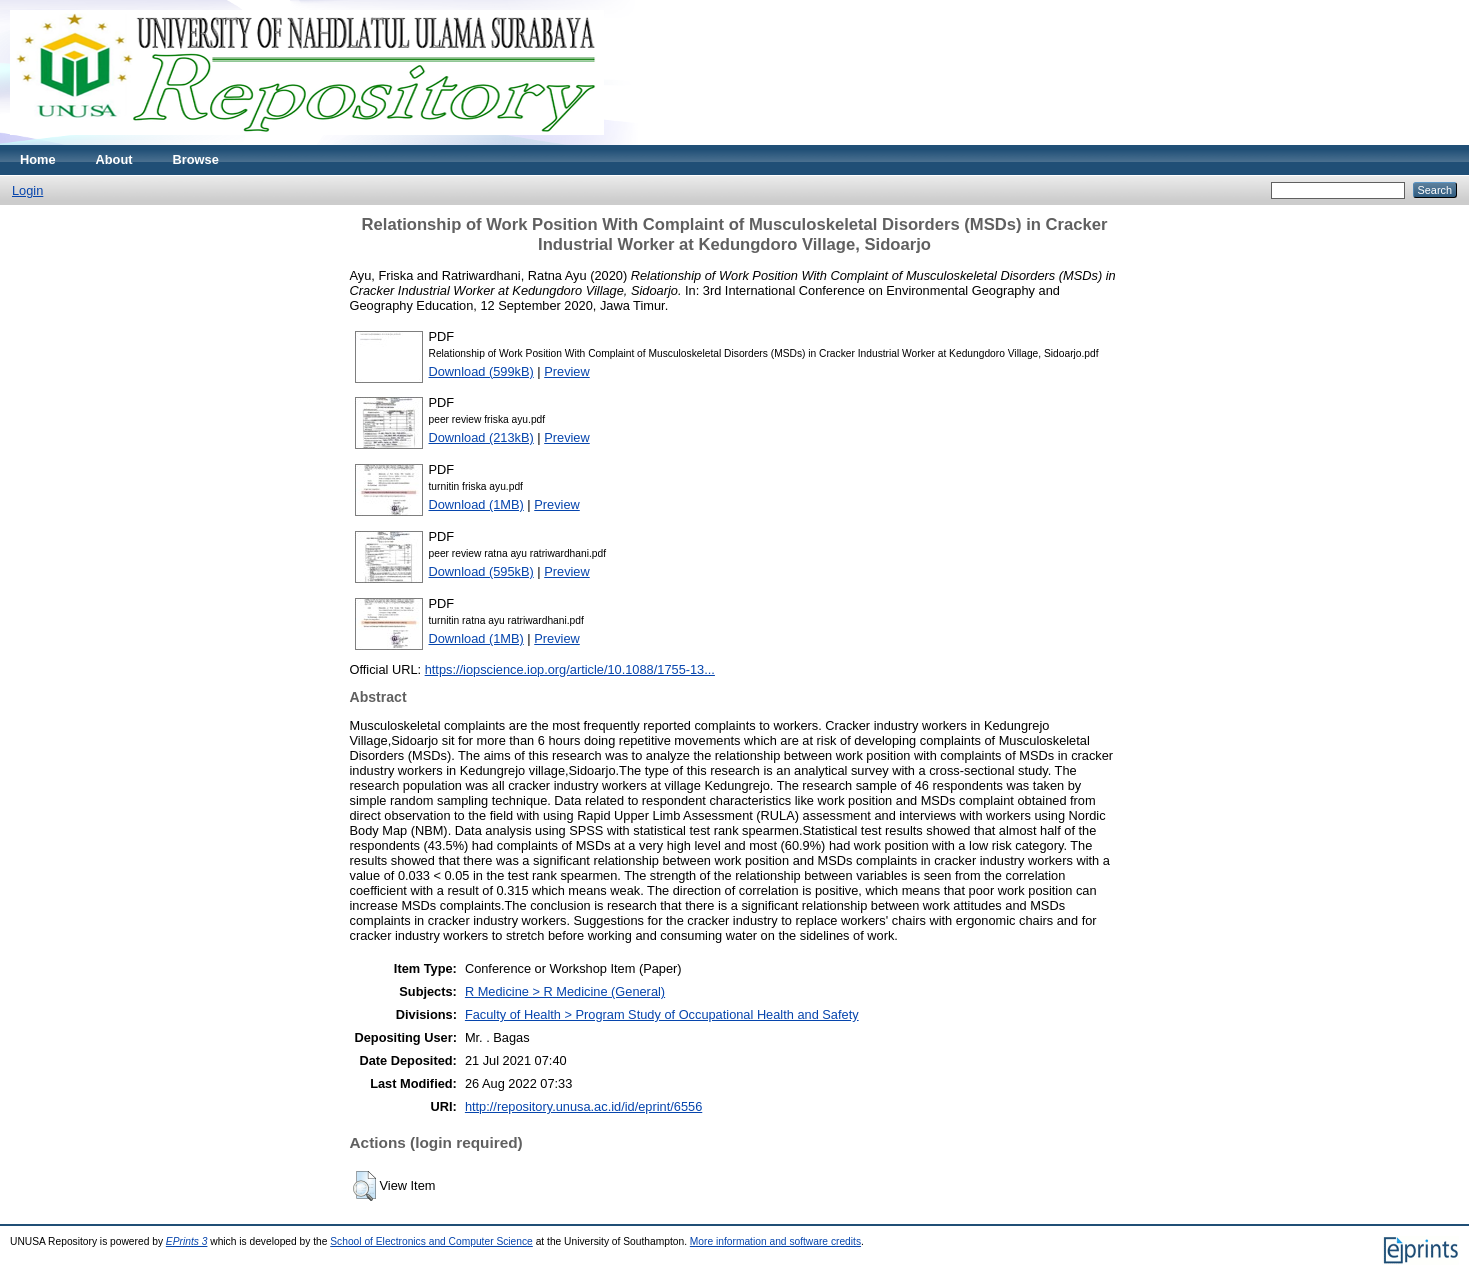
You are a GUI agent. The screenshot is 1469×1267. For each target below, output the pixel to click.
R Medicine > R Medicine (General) (565, 991)
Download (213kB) (481, 437)
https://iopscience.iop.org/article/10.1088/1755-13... (570, 669)
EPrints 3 (187, 1241)
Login (27, 190)
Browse (196, 159)
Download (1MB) (476, 504)
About (114, 159)
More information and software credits (775, 1241)
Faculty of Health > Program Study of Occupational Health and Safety (662, 1014)
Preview (567, 371)
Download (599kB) (481, 371)
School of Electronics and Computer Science (431, 1241)
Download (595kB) (481, 571)
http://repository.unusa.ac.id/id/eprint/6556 (583, 1106)
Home (38, 159)
